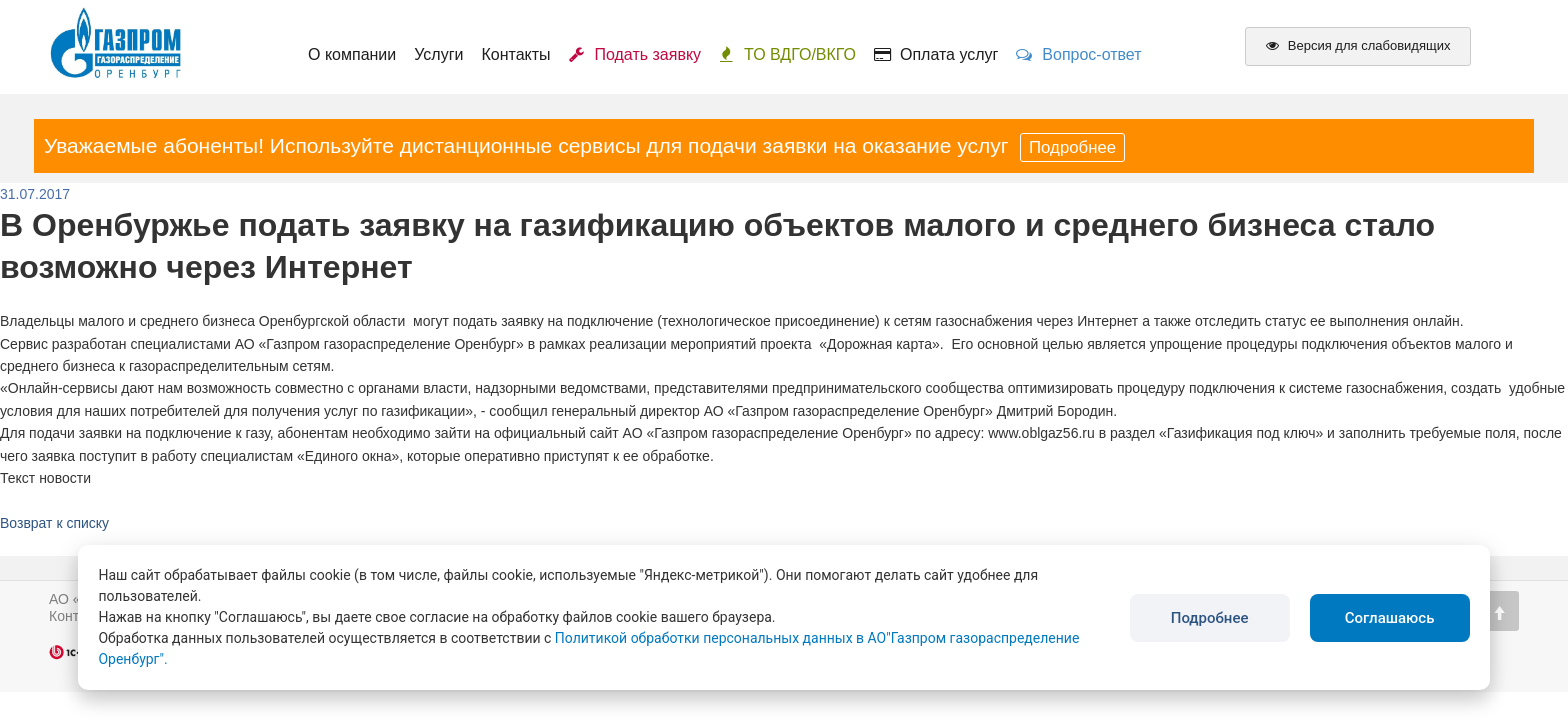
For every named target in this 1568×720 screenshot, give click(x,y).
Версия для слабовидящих (1358, 45)
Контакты (515, 54)
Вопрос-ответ (1078, 54)
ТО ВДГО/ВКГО (787, 54)
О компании (352, 54)
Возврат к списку (54, 523)
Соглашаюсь (1390, 618)
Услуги (438, 54)
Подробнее (1072, 147)
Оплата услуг (936, 54)
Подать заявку (635, 54)
